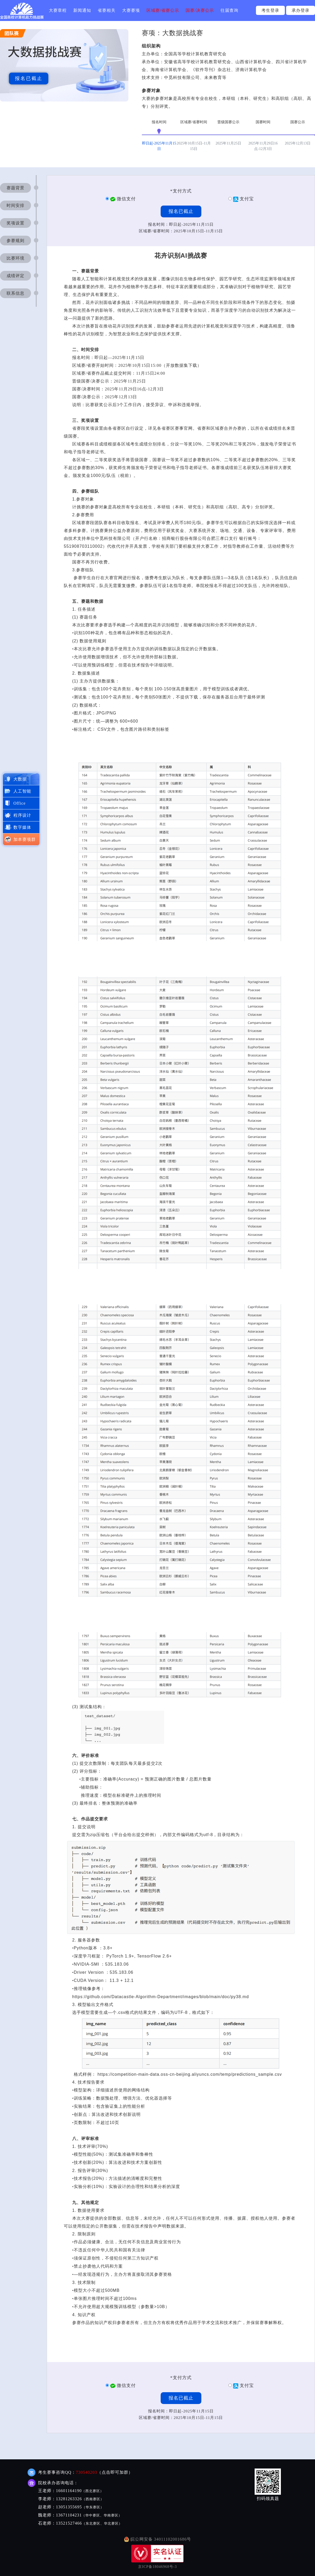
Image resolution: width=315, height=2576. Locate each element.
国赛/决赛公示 (200, 10)
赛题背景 (15, 188)
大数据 (20, 779)
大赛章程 (58, 10)
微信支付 (123, 198)
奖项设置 (15, 223)
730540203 (86, 2472)
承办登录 (300, 10)
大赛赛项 (131, 10)
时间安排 (15, 205)
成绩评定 (15, 275)
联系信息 (15, 293)
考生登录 (270, 10)
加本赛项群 (24, 839)
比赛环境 (15, 258)
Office (19, 803)
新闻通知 (82, 10)
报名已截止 (29, 78)
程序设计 (22, 815)
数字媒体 (22, 827)
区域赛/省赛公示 (162, 10)
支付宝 (243, 198)
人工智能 (22, 791)
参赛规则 (15, 240)
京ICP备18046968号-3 (157, 2567)
